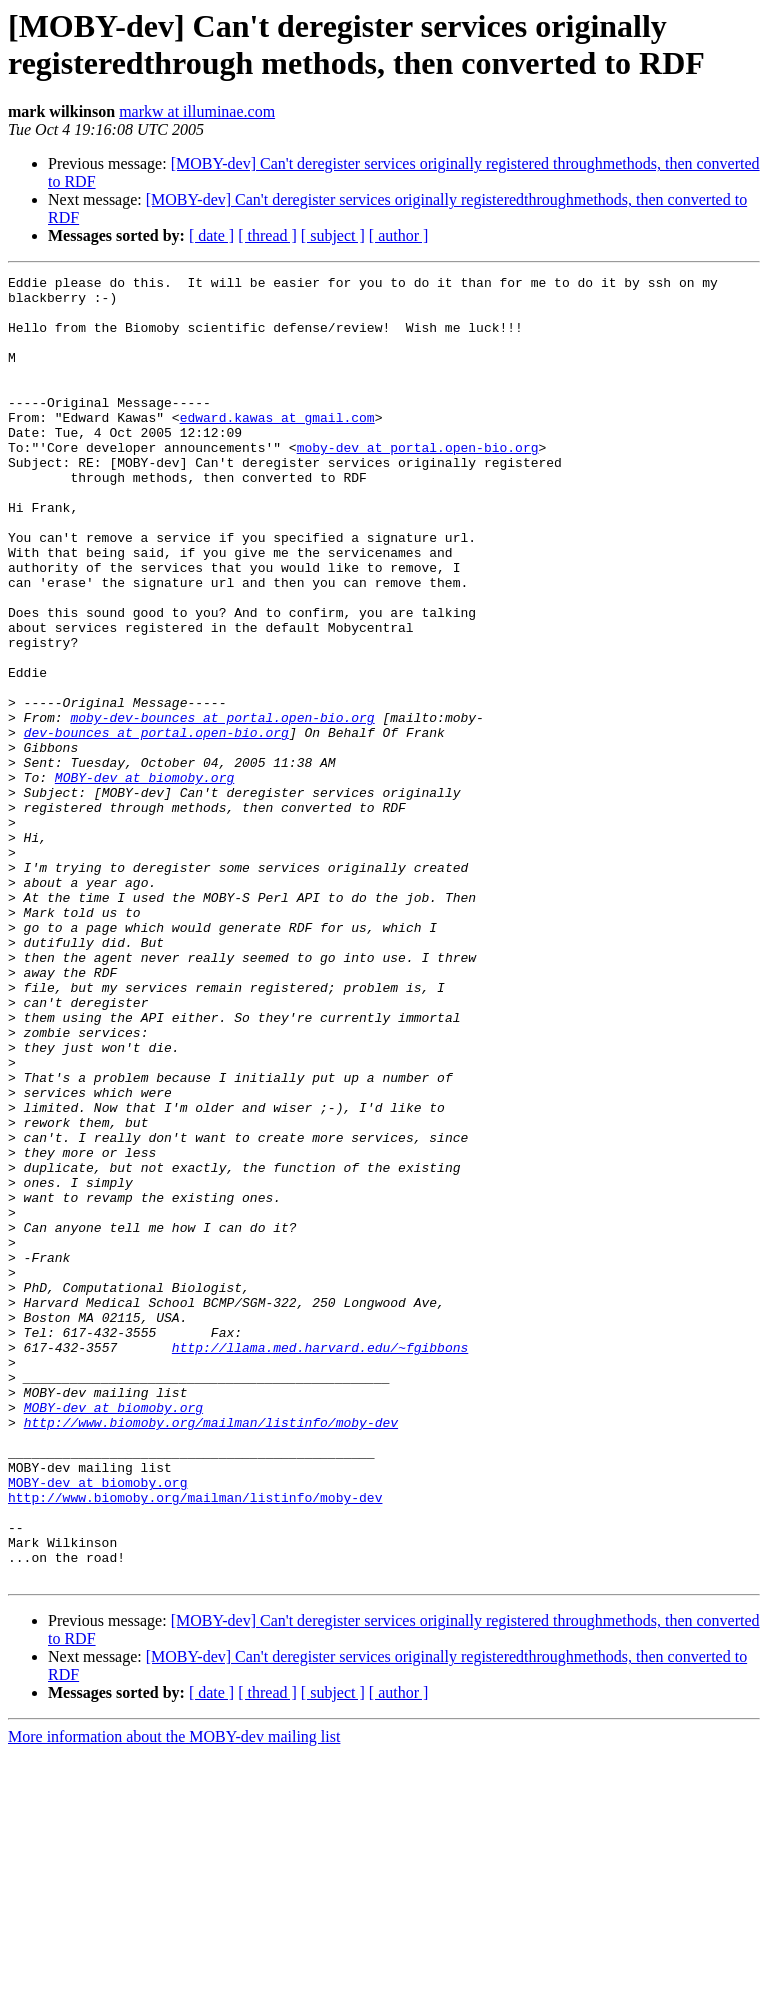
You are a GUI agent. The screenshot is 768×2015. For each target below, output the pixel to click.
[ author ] (399, 235)
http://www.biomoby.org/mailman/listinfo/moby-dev (211, 1653)
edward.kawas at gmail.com (277, 447)
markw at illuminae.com (197, 111)
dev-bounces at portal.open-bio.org (156, 825)
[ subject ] (333, 235)
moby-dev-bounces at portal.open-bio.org (222, 807)
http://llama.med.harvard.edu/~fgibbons (320, 1563)
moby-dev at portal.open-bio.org (418, 483)
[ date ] (211, 235)
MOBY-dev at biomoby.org (144, 879)
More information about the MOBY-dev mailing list (174, 1997)
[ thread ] (267, 235)
